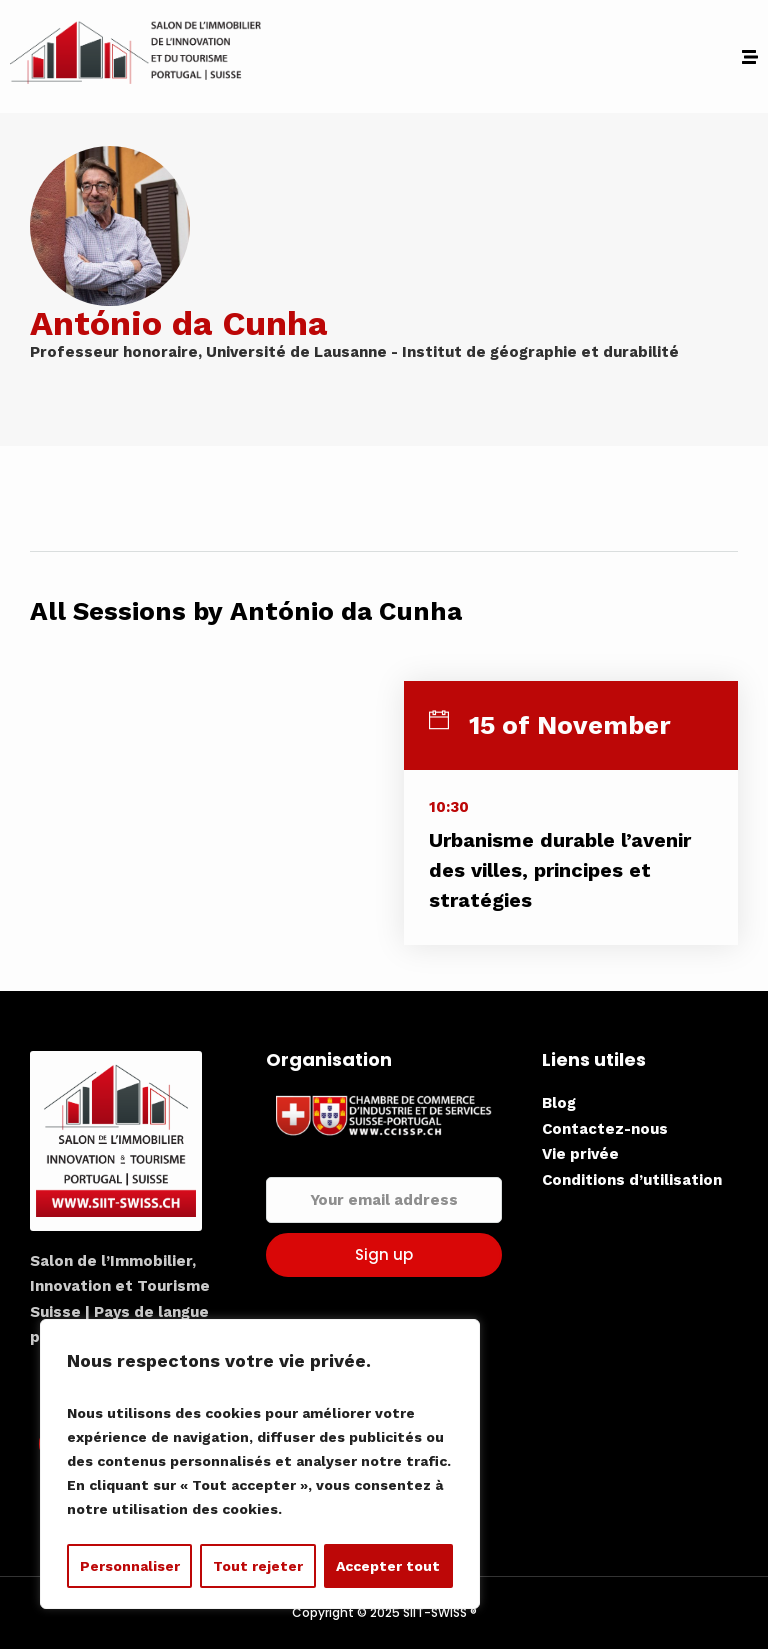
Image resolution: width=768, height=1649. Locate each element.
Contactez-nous (605, 1129)
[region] (260, 1464)
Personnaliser (130, 1566)
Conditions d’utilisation (632, 1180)
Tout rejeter (258, 1566)
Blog (559, 1103)
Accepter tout (388, 1566)
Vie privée (580, 1154)
